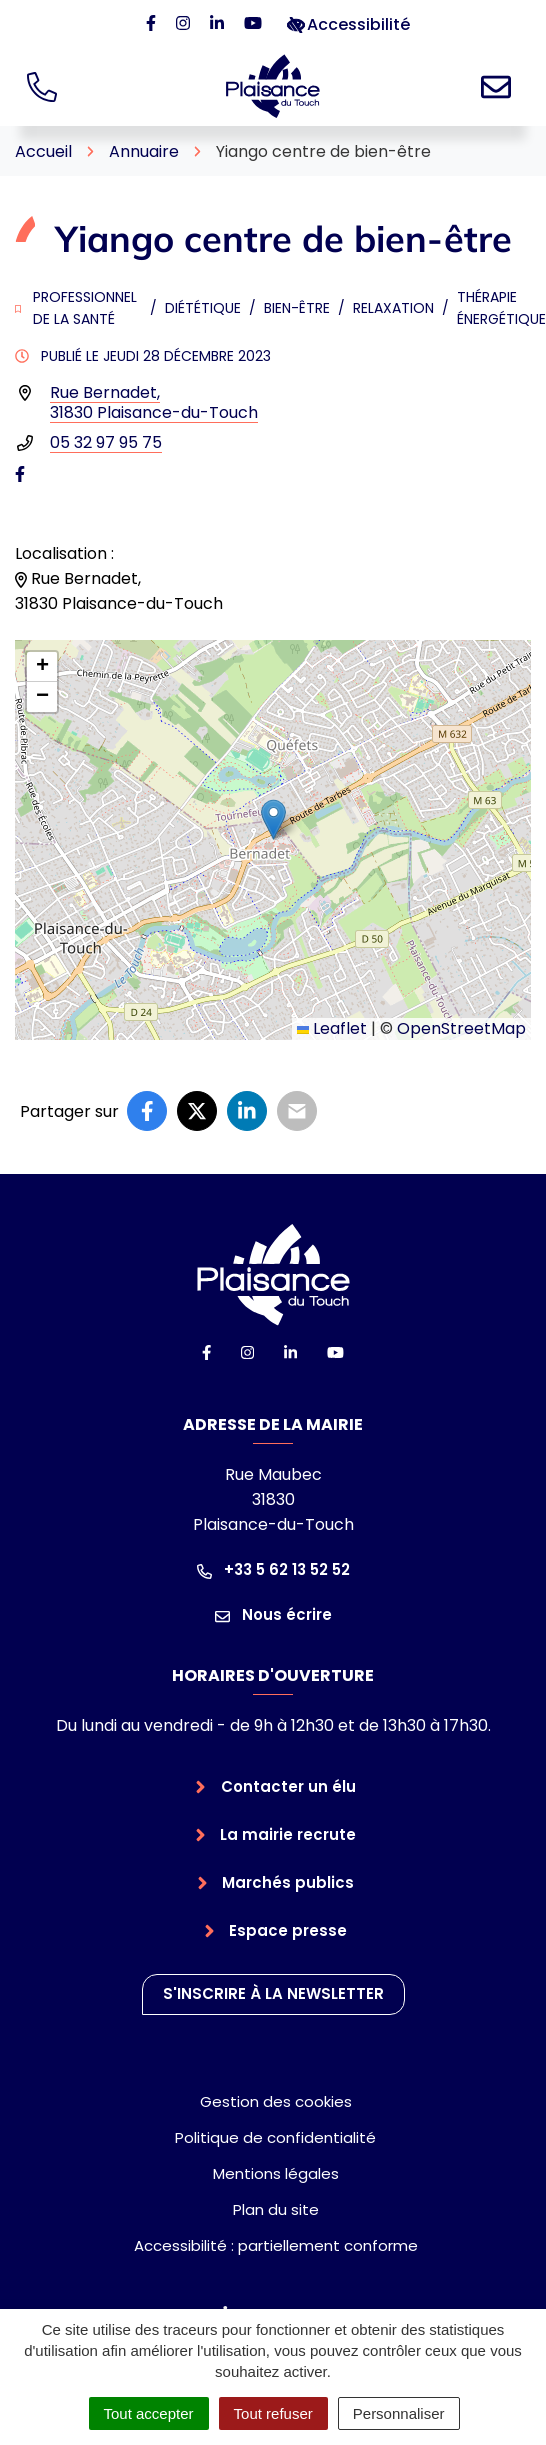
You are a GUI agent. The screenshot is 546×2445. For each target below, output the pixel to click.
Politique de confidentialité (275, 2137)
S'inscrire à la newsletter (273, 1993)
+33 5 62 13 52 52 (273, 1569)
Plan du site (276, 2209)
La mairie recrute (288, 1834)
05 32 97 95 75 (106, 442)
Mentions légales (276, 2173)
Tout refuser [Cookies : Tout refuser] (273, 2413)
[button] (273, 819)
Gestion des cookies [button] (276, 2101)
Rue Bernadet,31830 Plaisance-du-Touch (154, 402)
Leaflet (332, 1028)
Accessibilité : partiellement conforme (276, 2245)
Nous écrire (273, 1614)
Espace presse (288, 1930)
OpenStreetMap (461, 1028)
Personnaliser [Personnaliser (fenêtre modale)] (399, 2413)
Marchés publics (288, 1882)
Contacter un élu (288, 1786)
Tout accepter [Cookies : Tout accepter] (149, 2413)
